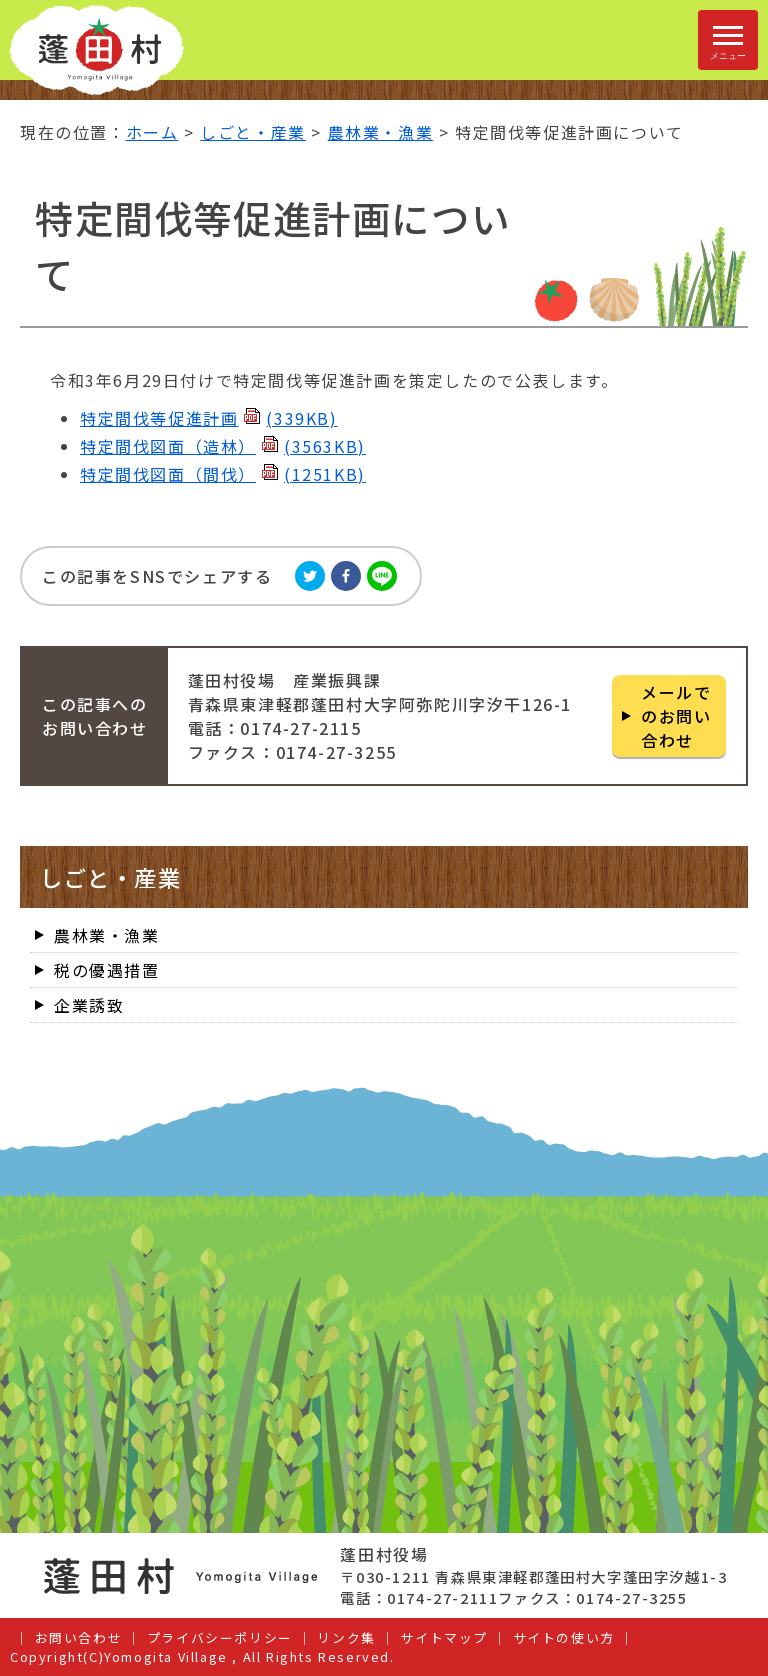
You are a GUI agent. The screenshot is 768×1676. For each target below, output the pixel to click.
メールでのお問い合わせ (676, 716)
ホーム (152, 132)
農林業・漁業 (381, 132)
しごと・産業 (253, 132)
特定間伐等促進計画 (209, 418)
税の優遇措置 (107, 970)
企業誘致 (89, 1005)
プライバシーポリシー (220, 1637)
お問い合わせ (79, 1637)
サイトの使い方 (564, 1637)
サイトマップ (444, 1637)
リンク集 (346, 1637)
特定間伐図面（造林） (223, 446)
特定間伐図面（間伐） (223, 474)
